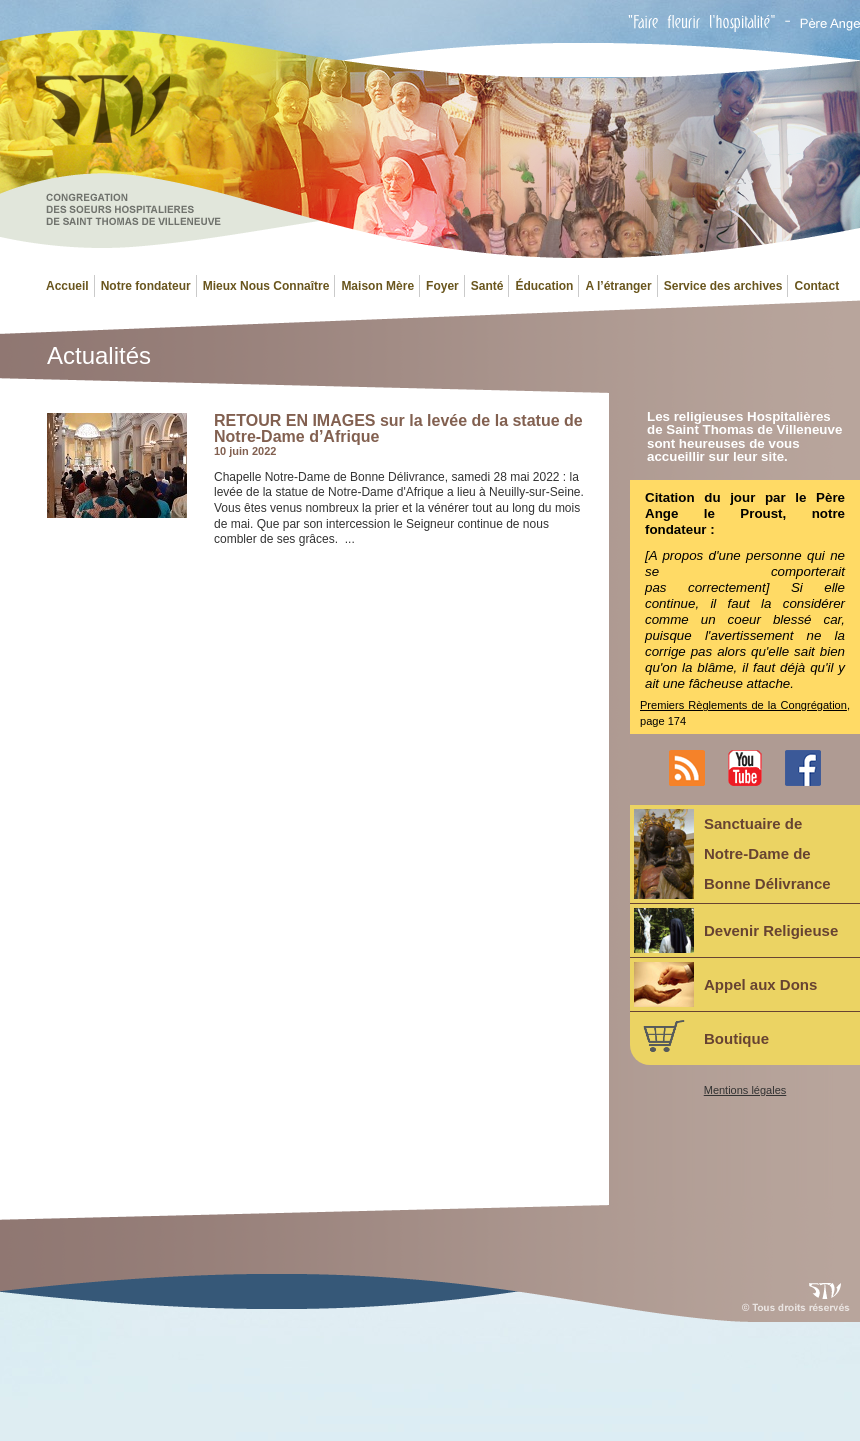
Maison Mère (377, 286)
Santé (487, 286)
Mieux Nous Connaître (266, 286)
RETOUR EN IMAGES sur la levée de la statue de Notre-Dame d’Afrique (398, 428)
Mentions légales (745, 1090)
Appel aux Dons (725, 984)
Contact (816, 286)
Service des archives (723, 286)
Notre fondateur (146, 286)
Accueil (67, 286)
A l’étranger (618, 286)
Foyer (442, 286)
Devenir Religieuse (736, 930)
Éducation (544, 286)
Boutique (701, 1036)
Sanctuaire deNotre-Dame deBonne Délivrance (732, 854)
